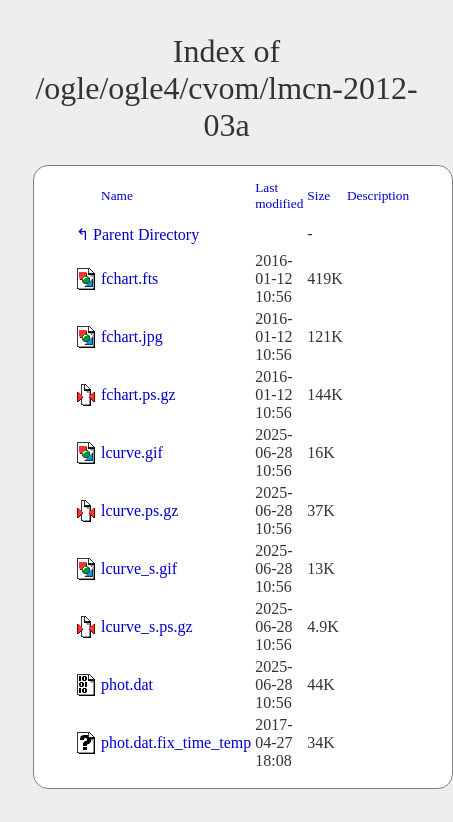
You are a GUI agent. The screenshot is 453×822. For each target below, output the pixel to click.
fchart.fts (129, 278)
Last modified (279, 195)
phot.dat (127, 684)
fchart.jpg (132, 336)
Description (378, 195)
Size (318, 195)
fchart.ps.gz (138, 394)
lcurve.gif (132, 452)
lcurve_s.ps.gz (147, 626)
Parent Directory (150, 234)
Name (117, 195)
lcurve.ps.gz (139, 510)
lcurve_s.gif (139, 568)
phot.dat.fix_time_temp (176, 742)
